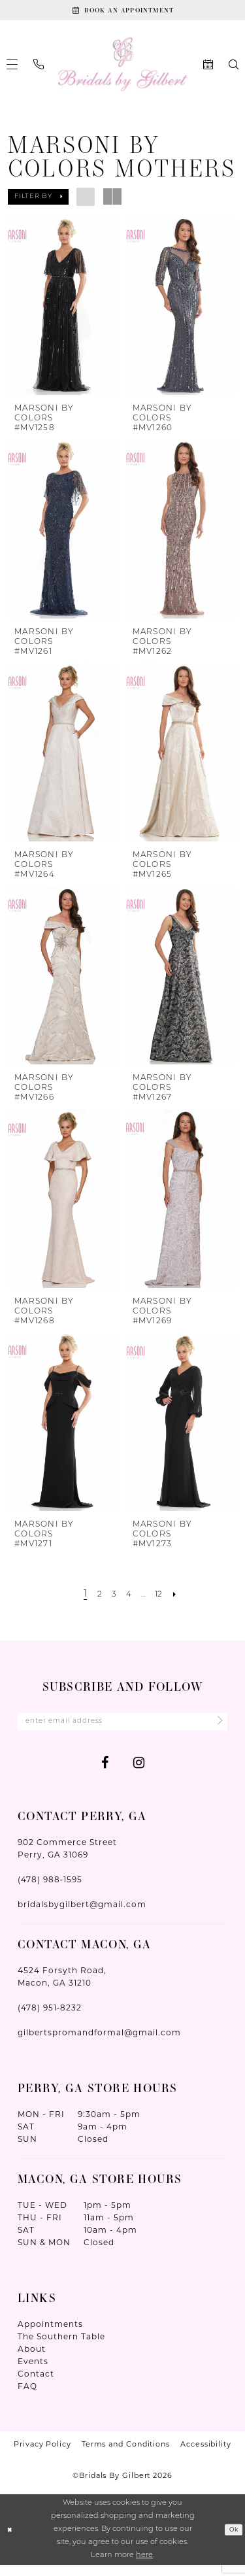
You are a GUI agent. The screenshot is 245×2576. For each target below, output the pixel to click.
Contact (36, 2385)
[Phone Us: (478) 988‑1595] (38, 70)
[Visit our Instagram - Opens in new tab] (139, 1773)
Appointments (50, 2335)
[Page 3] (110, 1601)
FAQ (27, 2397)
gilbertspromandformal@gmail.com (99, 2043)
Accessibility (205, 2455)
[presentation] (64, 312)
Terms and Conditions (126, 2455)
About (32, 2360)
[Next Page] (183, 1601)
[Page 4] (127, 1601)
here (144, 2566)
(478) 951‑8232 (50, 2019)
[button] (38, 203)
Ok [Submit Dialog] (231, 2540)
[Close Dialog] (11, 2540)
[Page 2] (94, 1601)
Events (33, 2372)
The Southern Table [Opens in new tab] (61, 2347)
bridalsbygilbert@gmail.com (82, 1915)
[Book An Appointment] (122, 13)
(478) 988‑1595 (50, 1890)
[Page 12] (164, 1601)
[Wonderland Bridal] (122, 70)
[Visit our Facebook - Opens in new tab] (105, 1773)
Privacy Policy (42, 2455)
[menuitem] (38, 70)
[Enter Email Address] (122, 1730)
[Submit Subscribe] (214, 1729)
